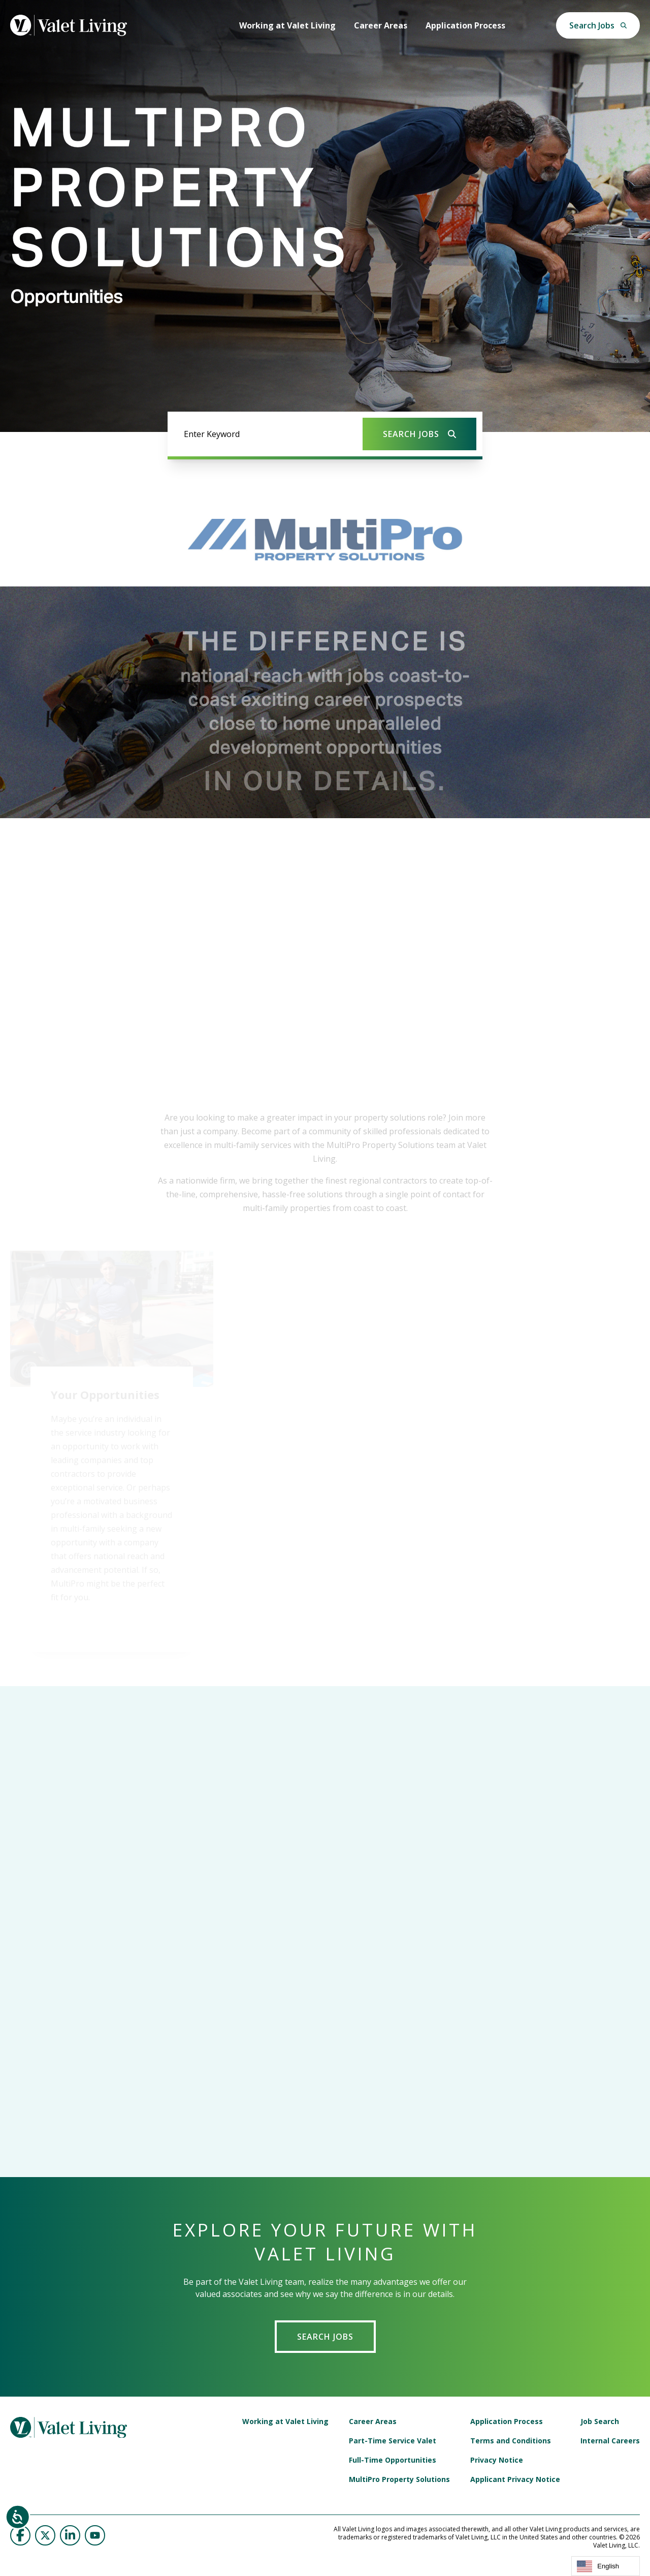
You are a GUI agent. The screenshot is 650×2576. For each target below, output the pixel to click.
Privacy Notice (496, 2460)
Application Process (465, 25)
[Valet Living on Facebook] (20, 2535)
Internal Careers (610, 2440)
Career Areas (380, 25)
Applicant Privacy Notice (515, 2479)
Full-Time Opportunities (392, 2460)
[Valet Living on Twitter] (45, 2535)
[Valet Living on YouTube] (95, 2535)
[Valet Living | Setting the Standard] (68, 25)
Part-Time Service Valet (392, 2440)
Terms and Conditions (510, 2440)
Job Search (599, 2421)
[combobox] (605, 2566)
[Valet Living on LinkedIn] (70, 2535)
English (598, 2566)
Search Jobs (325, 2336)
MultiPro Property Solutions (399, 2479)
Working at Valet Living (287, 25)
